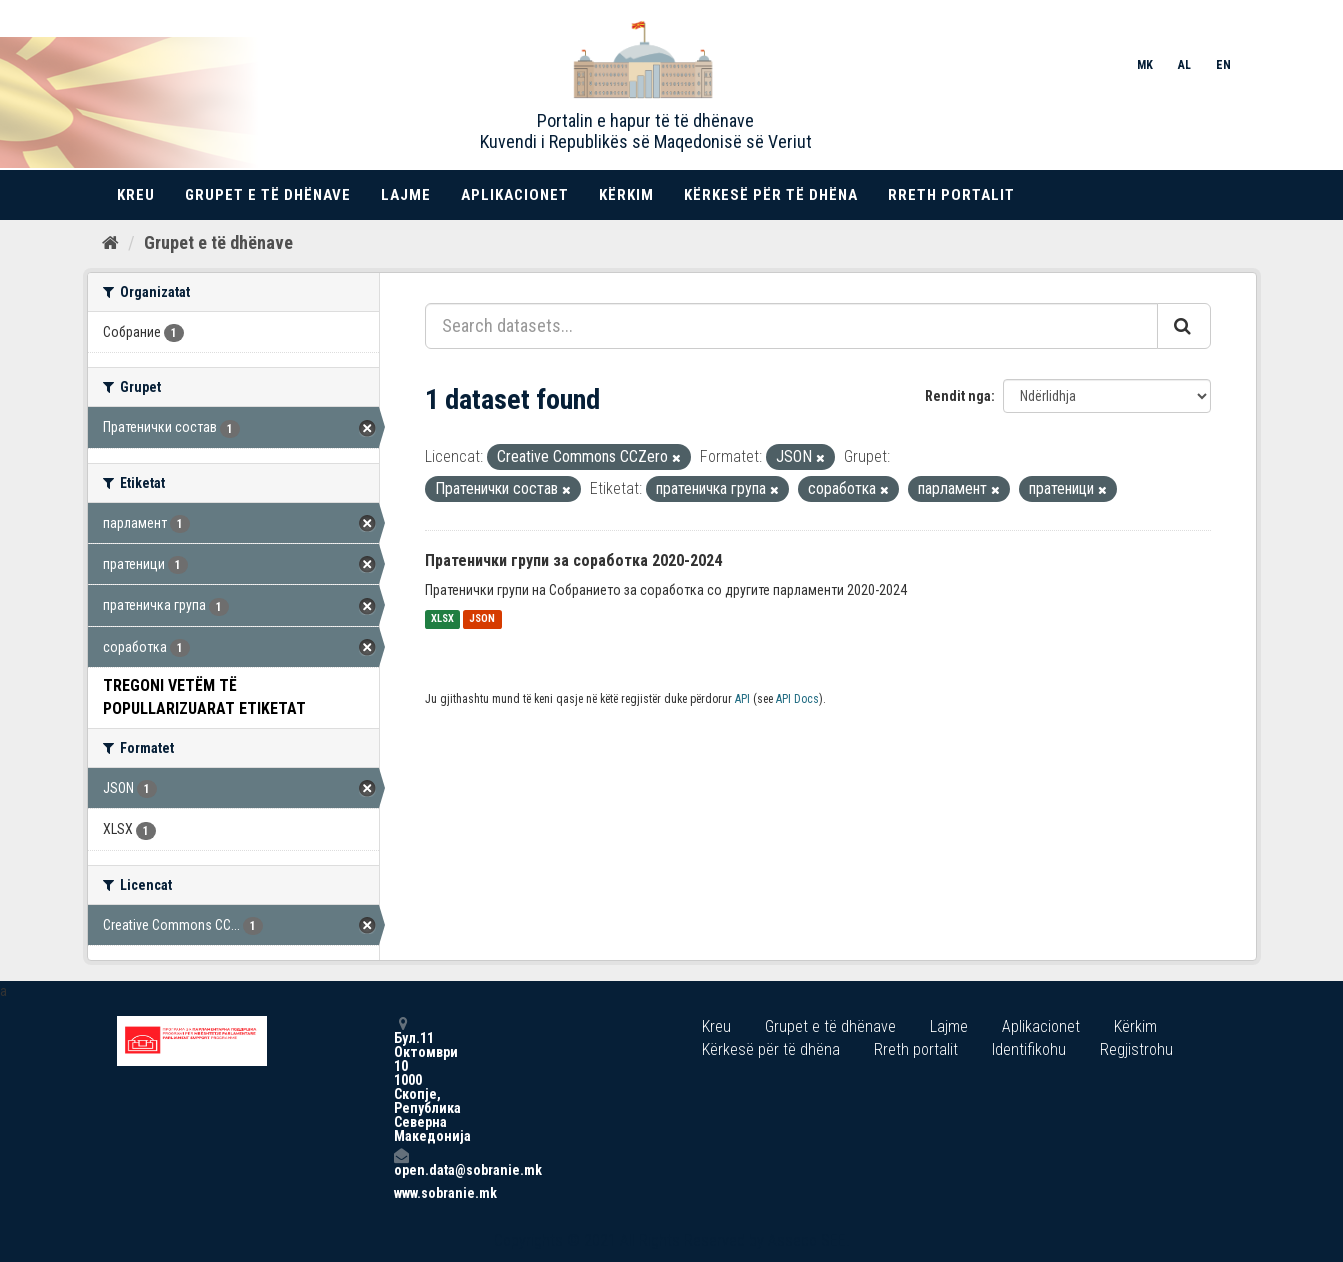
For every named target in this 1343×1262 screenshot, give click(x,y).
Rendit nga (958, 396)
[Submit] (1184, 326)
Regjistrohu (1136, 1049)
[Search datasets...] (791, 326)
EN (1223, 65)
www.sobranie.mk (401, 1193)
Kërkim (626, 195)
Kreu (136, 195)
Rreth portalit (951, 195)
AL (1184, 65)
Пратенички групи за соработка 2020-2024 (573, 560)
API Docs (797, 699)
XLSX (442, 619)
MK (1145, 65)
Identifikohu (1029, 1049)
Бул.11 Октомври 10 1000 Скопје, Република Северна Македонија (401, 1079)
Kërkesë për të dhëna (771, 195)
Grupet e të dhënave (268, 195)
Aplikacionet (515, 195)
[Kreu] (110, 243)
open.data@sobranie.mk (401, 1162)
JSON (482, 619)
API (742, 699)
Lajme (406, 195)
